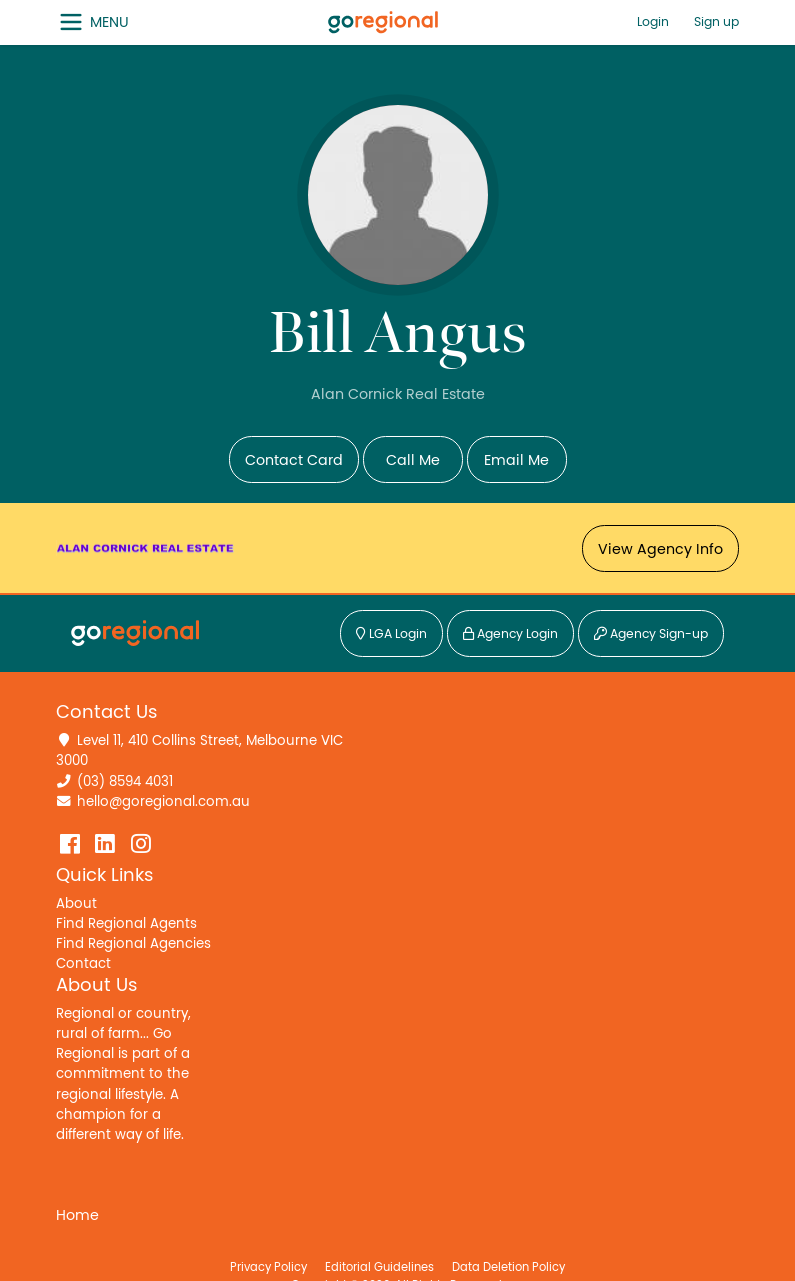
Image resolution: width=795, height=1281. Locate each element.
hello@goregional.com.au (163, 802)
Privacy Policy (268, 1267)
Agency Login (510, 634)
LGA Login (391, 634)
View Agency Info (660, 549)
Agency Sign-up (651, 634)
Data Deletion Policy (508, 1267)
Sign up (716, 22)
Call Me (413, 460)
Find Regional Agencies (133, 944)
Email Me (516, 460)
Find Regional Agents (126, 924)
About (76, 904)
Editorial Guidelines (379, 1267)
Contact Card (294, 460)
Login (653, 22)
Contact (83, 964)
